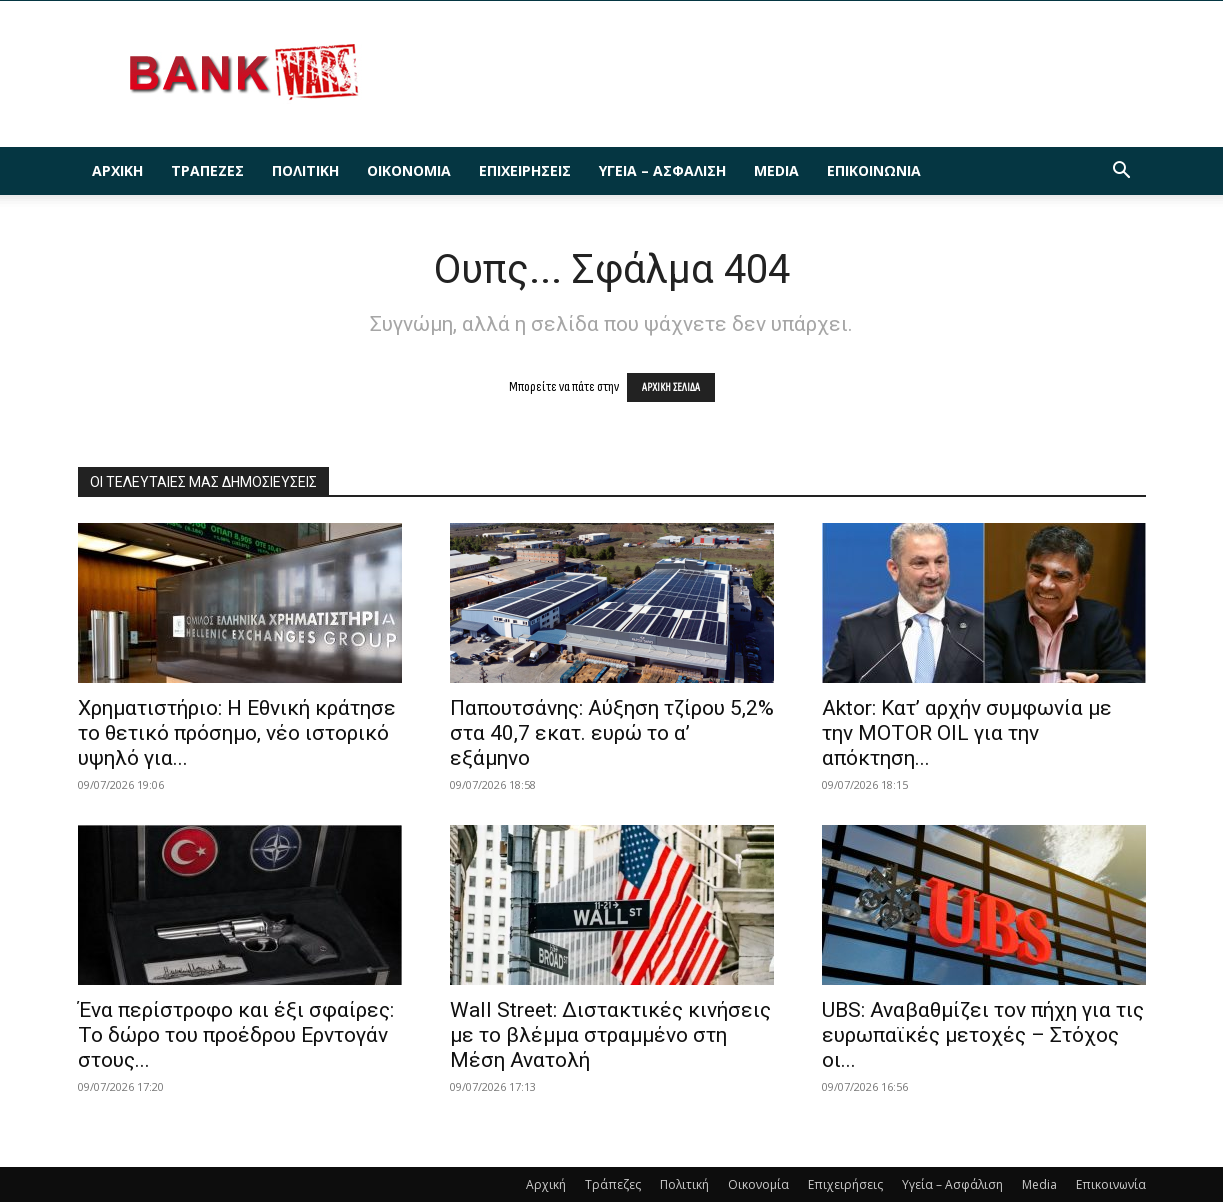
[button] (1122, 172)
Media (776, 170)
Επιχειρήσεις (525, 170)
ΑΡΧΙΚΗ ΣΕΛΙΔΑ (671, 387)
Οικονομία (409, 170)
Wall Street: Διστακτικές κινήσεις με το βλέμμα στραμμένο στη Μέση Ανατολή (610, 1035)
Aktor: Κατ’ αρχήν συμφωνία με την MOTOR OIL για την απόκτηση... (967, 733)
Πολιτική (305, 170)
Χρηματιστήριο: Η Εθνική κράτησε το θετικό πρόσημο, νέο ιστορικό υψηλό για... (237, 733)
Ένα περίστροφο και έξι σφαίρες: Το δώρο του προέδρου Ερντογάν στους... (236, 1035)
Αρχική (117, 170)
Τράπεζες (207, 170)
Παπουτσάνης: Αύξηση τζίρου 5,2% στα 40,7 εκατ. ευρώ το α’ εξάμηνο (612, 733)
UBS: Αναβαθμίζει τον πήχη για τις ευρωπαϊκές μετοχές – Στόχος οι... (983, 1035)
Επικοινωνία (874, 170)
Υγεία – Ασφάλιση (662, 170)
